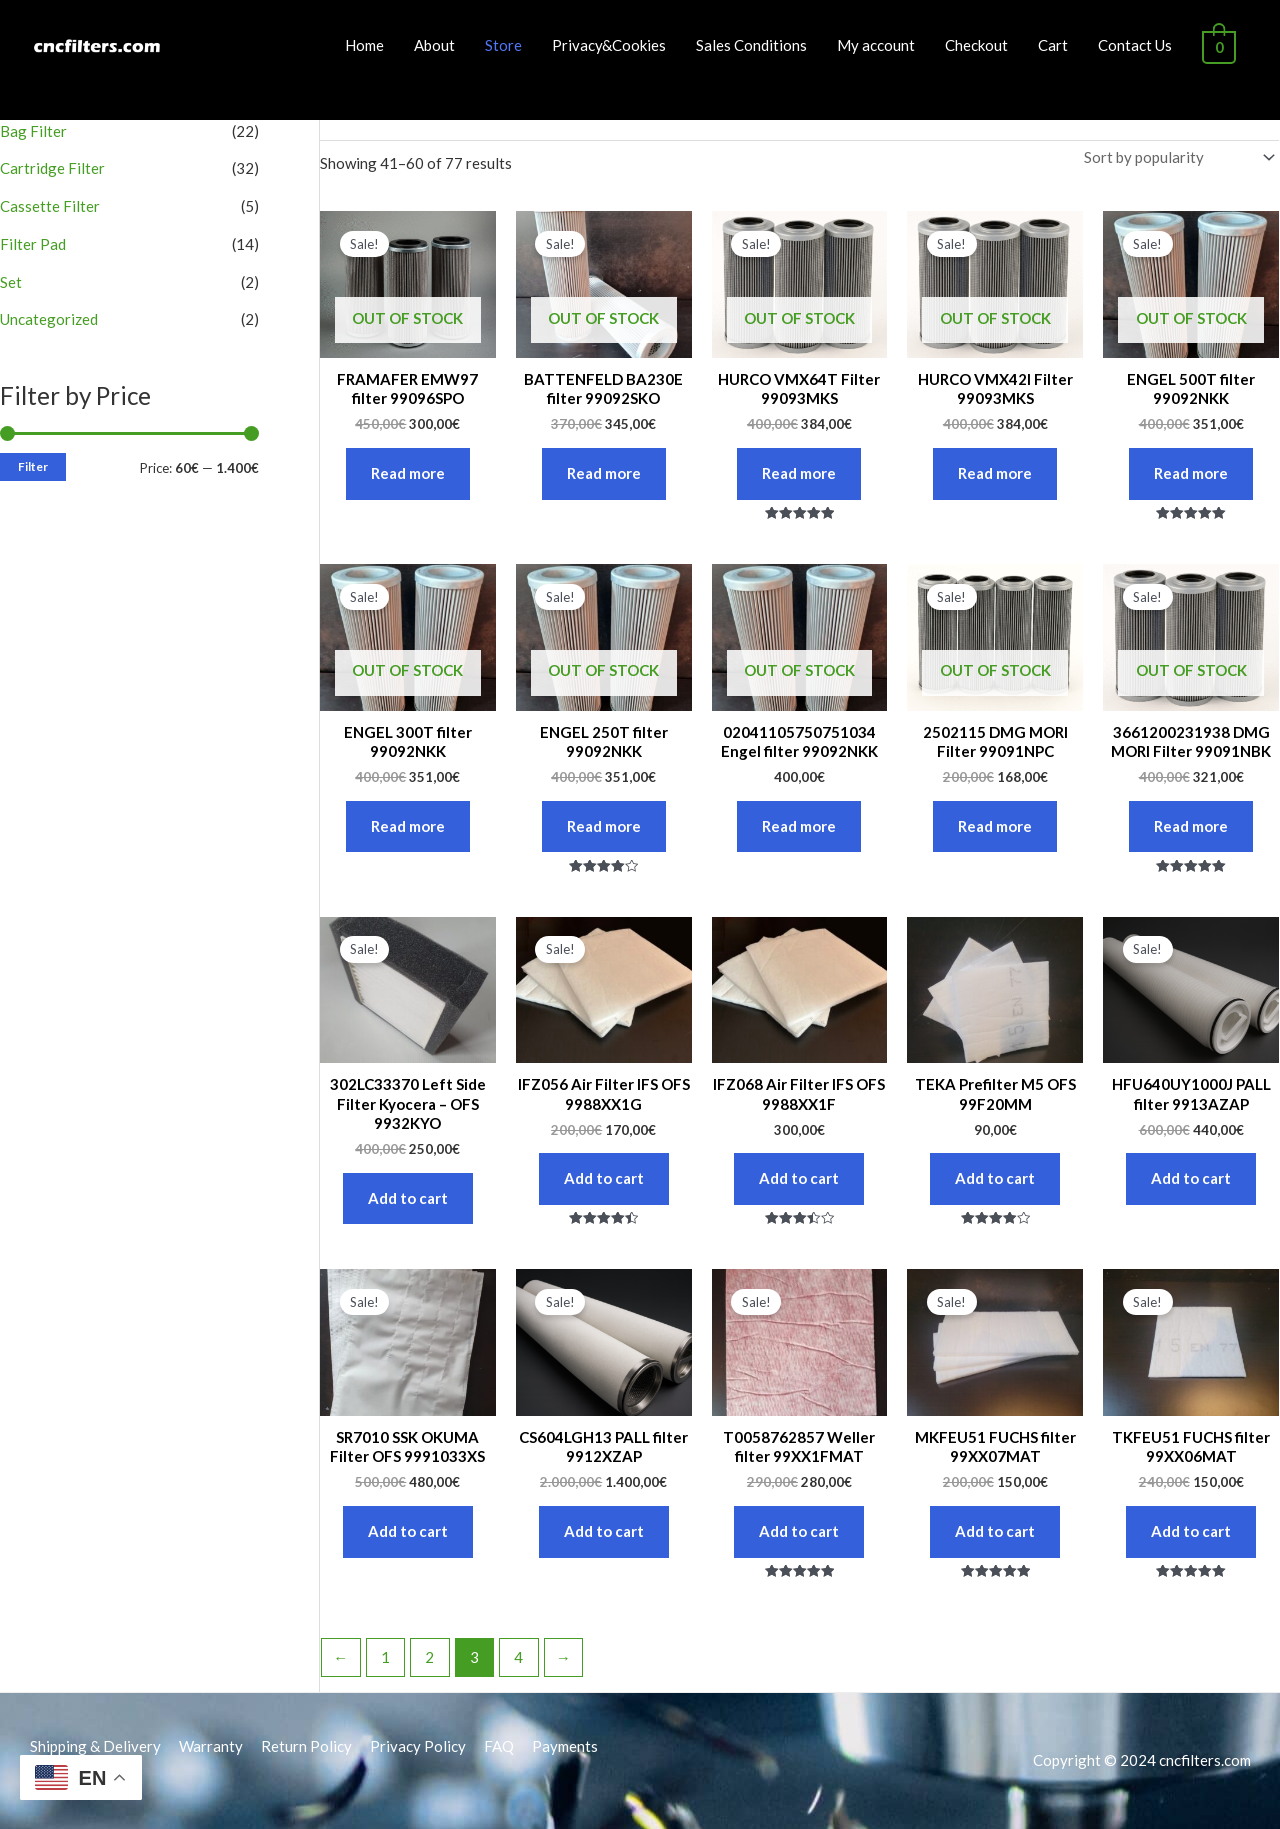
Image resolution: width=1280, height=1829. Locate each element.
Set (11, 282)
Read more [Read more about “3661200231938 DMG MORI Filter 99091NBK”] (1191, 826)
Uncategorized (49, 319)
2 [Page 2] (429, 1657)
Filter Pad (33, 244)
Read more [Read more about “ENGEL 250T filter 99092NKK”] (604, 826)
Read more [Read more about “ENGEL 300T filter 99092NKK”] (408, 826)
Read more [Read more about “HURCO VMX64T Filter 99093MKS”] (799, 473)
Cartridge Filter (52, 168)
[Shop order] (1175, 157)
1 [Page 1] (385, 1657)
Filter (33, 466)
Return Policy (306, 1746)
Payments (565, 1746)
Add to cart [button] (408, 1198)
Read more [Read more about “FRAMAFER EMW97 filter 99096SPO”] (408, 473)
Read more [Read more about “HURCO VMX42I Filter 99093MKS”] (995, 473)
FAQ (499, 1746)
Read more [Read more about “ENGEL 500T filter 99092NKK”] (1191, 473)
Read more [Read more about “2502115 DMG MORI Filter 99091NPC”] (995, 826)
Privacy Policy (418, 1746)
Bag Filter (33, 131)
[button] (1237, 28)
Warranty (211, 1746)
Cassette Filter (50, 206)
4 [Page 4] (518, 1657)
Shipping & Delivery (95, 1746)
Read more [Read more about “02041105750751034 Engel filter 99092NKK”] (799, 826)
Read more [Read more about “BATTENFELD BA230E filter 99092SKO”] (604, 473)
